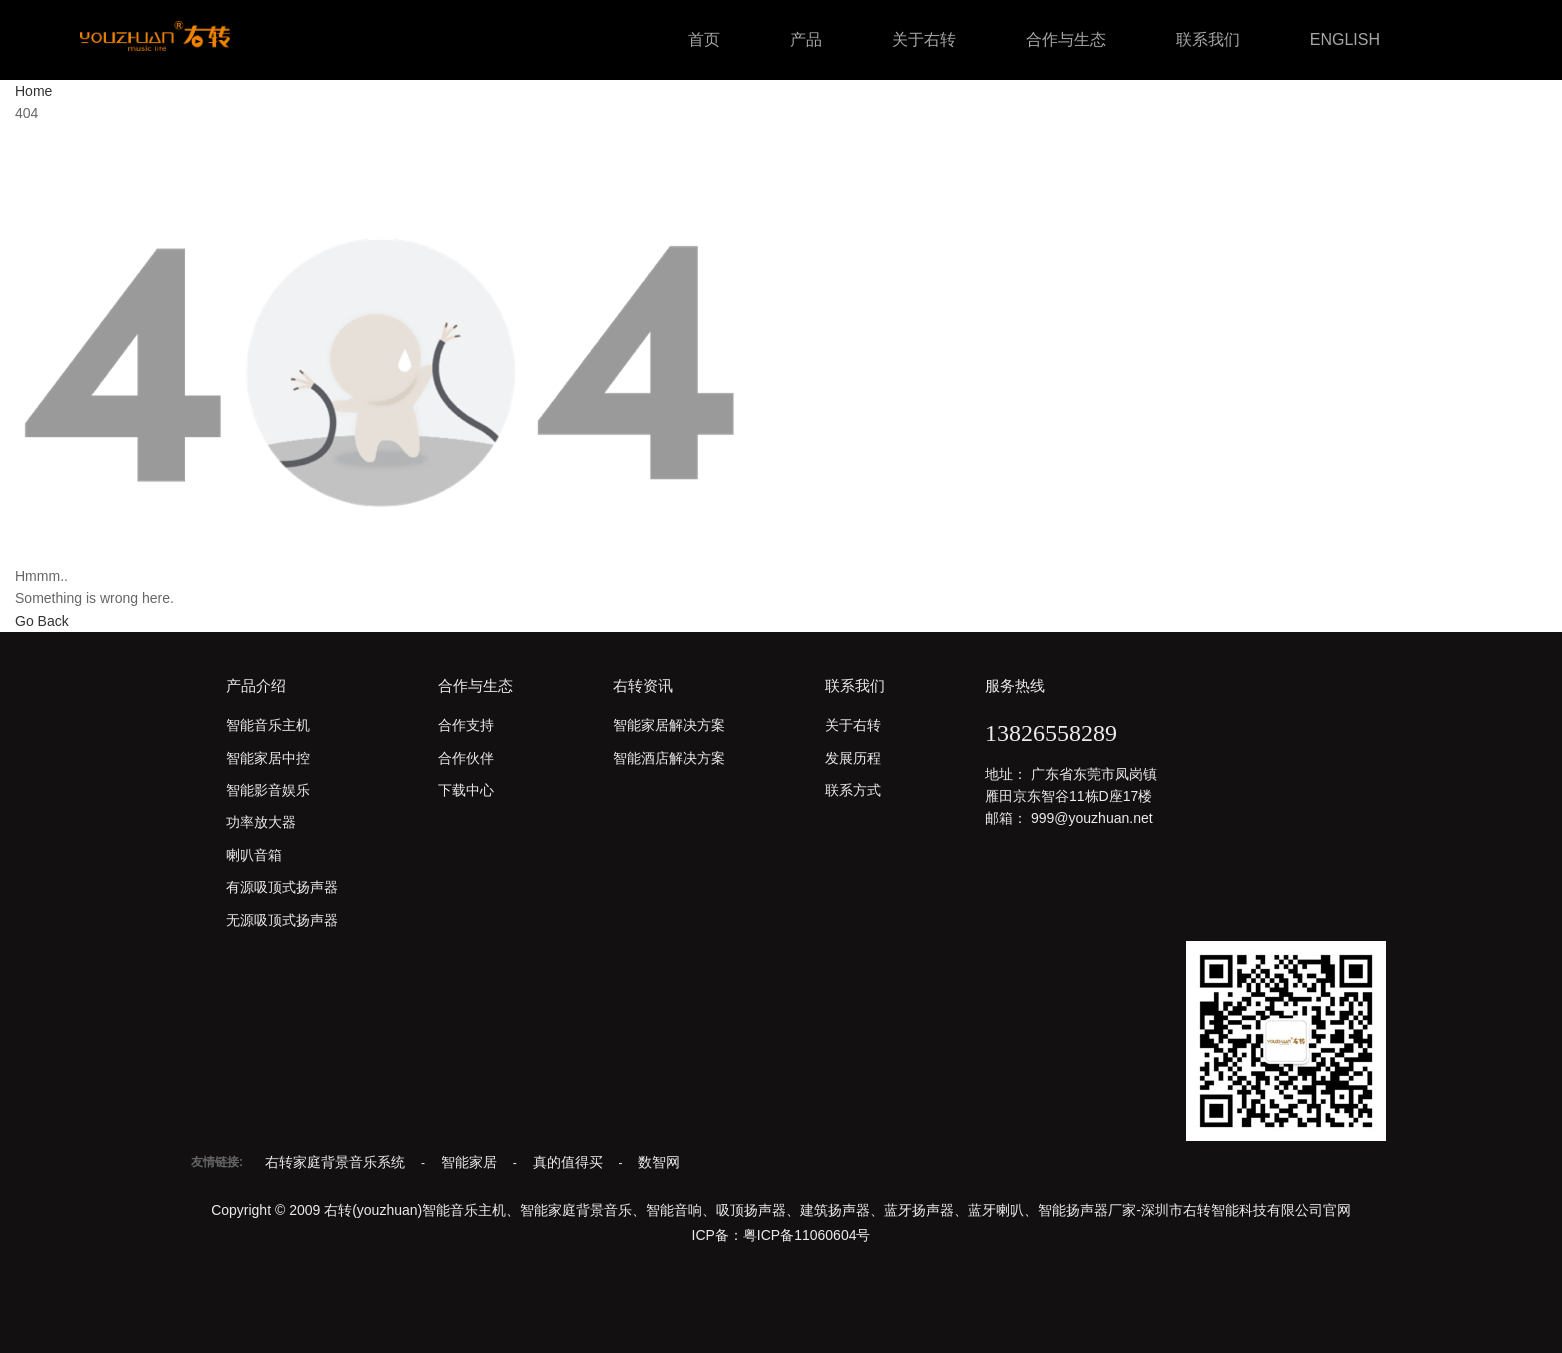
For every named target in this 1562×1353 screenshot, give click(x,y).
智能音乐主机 (268, 725)
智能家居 (471, 1162)
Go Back (42, 621)
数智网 (659, 1162)
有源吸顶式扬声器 (282, 887)
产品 (806, 39)
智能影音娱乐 (268, 790)
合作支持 (466, 725)
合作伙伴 (466, 758)
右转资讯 (643, 685)
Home (33, 91)
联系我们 (1208, 39)
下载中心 (466, 790)
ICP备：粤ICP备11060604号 (781, 1235)
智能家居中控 (268, 758)
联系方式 (853, 790)
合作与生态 (1066, 39)
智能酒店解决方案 (669, 758)
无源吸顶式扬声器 (282, 920)
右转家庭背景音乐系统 (337, 1162)
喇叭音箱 (254, 855)
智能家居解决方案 (669, 725)
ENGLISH (1345, 39)
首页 (704, 39)
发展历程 (853, 758)
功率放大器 (261, 822)
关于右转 (924, 39)
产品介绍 (256, 685)
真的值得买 (570, 1162)
